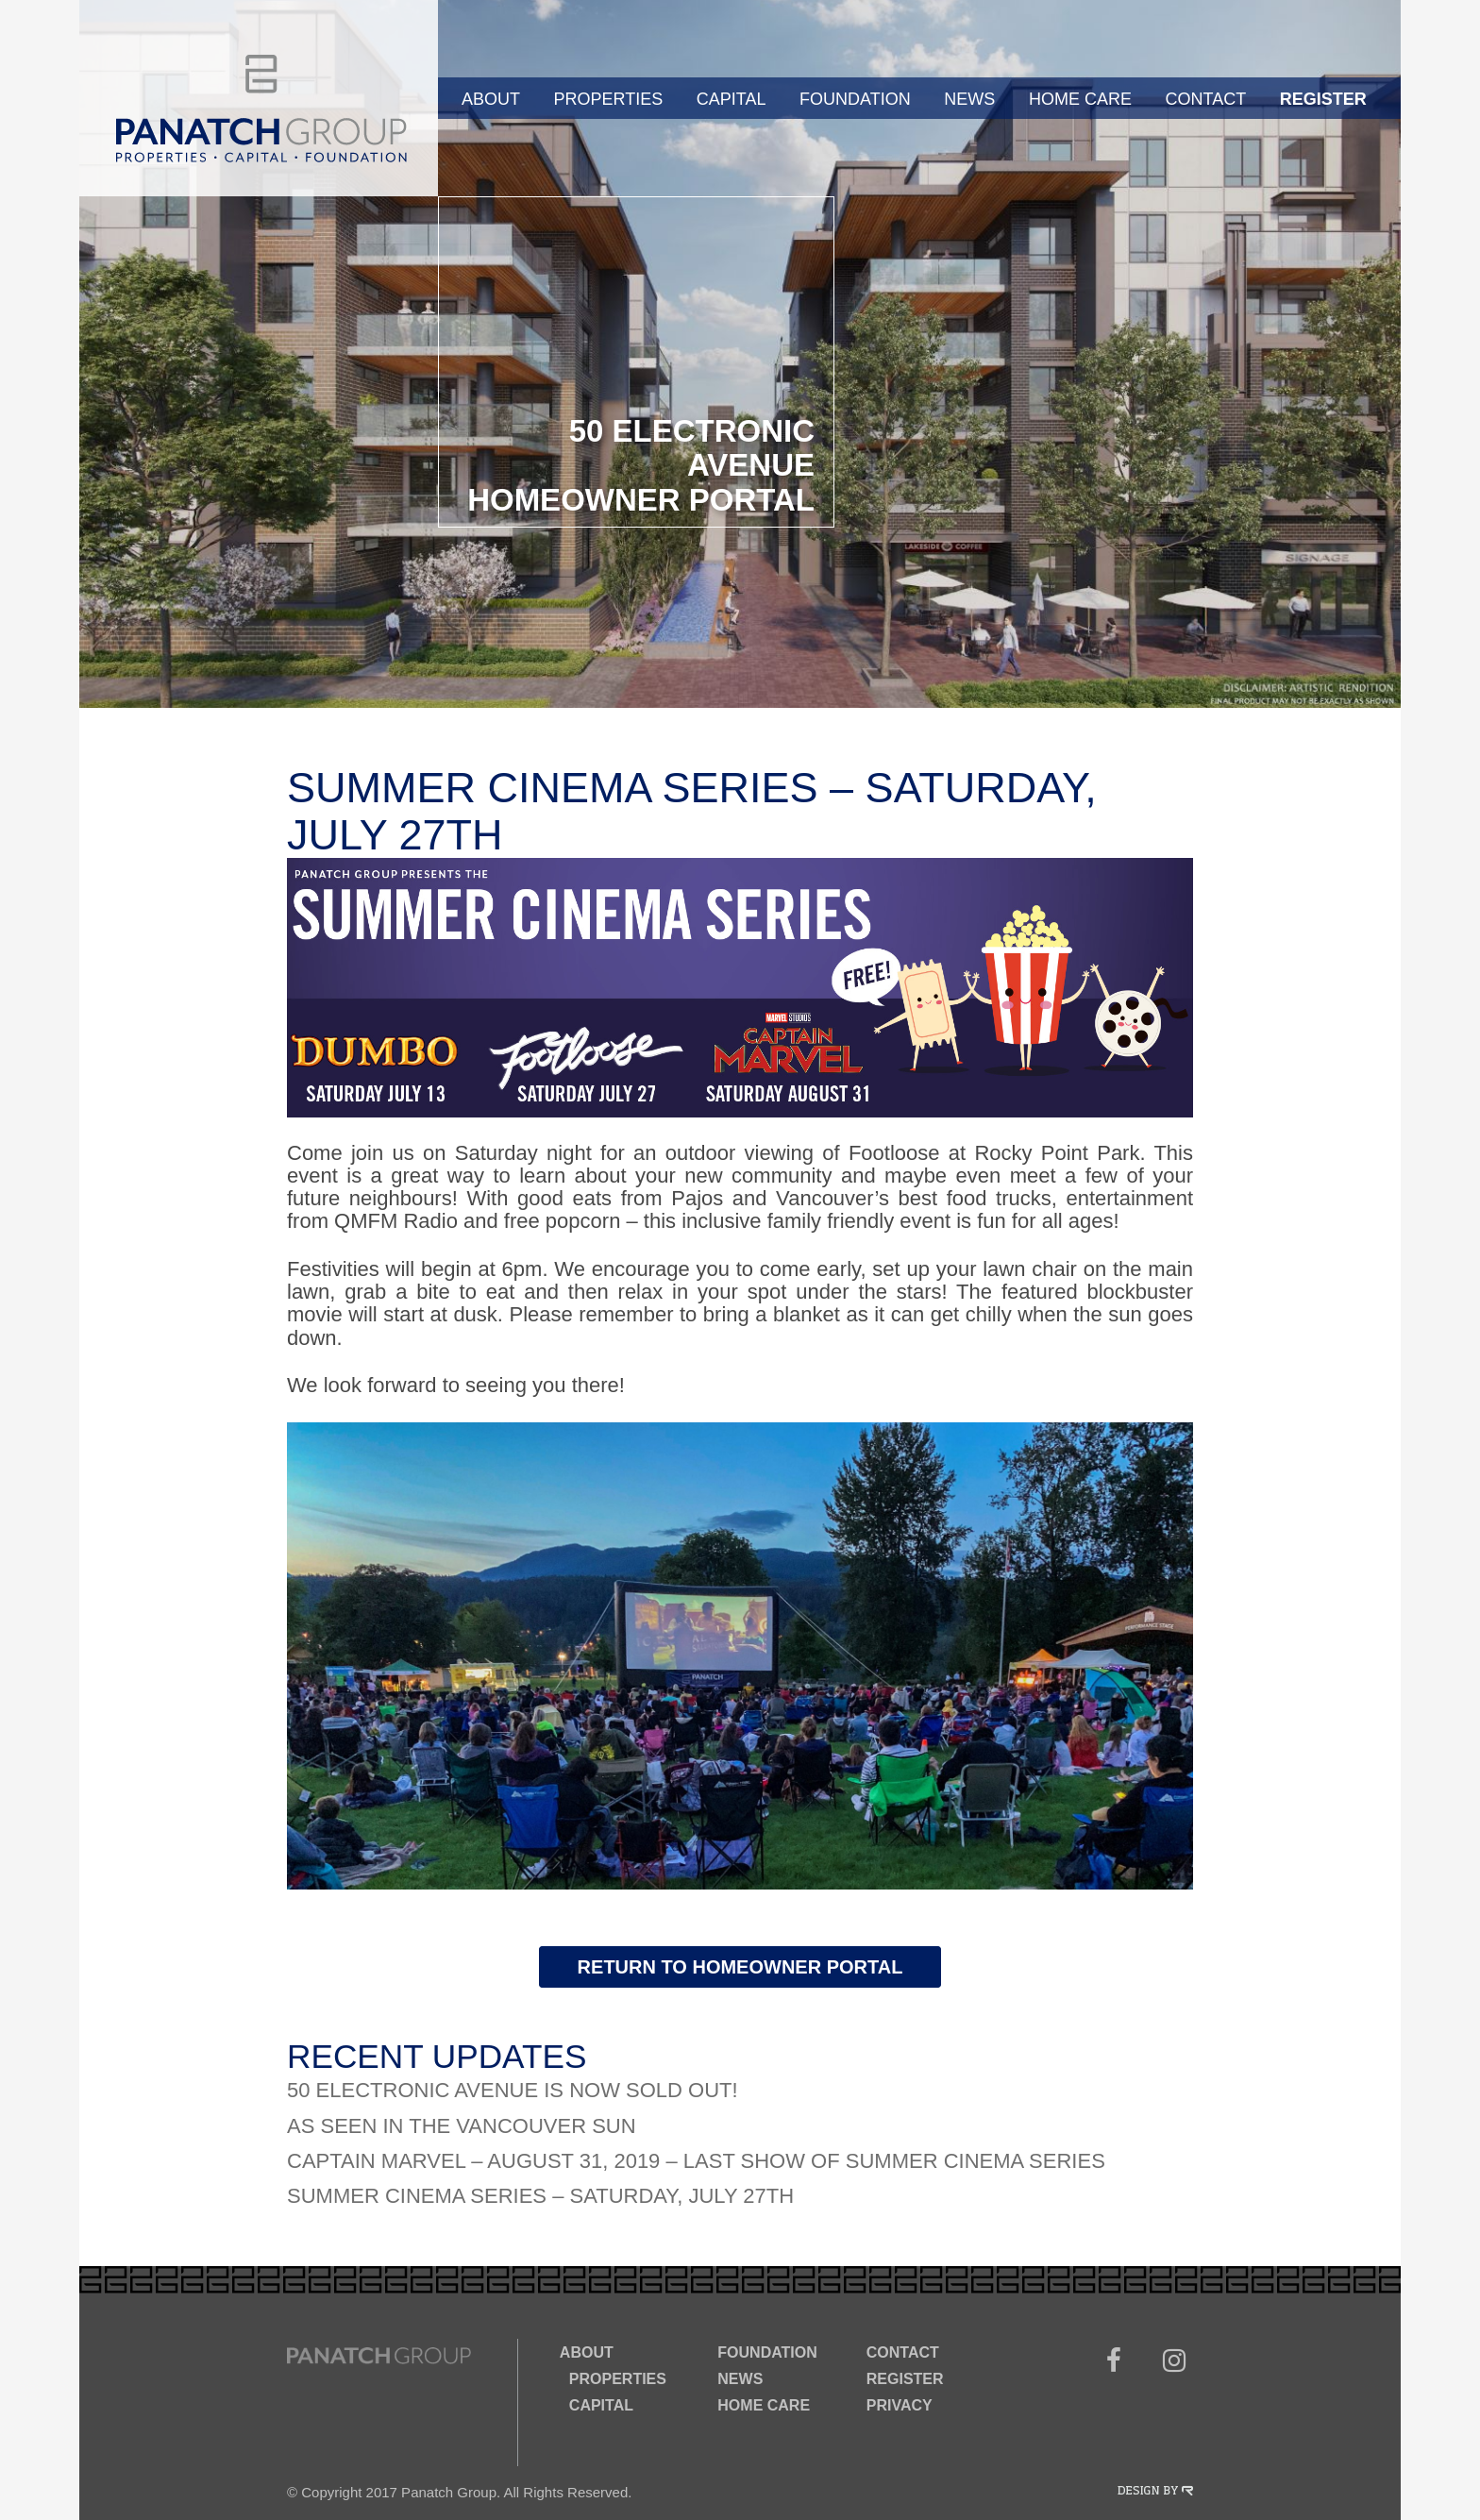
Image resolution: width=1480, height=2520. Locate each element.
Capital (731, 99)
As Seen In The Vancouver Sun (461, 2126)
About (491, 99)
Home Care (1080, 99)
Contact (1205, 99)
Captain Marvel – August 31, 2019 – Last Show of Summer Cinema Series (696, 2161)
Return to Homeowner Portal (740, 1967)
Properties (609, 99)
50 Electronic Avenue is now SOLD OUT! (512, 2090)
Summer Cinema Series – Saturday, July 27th (540, 2196)
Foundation (855, 99)
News (969, 99)
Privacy (899, 2405)
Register (1323, 99)
